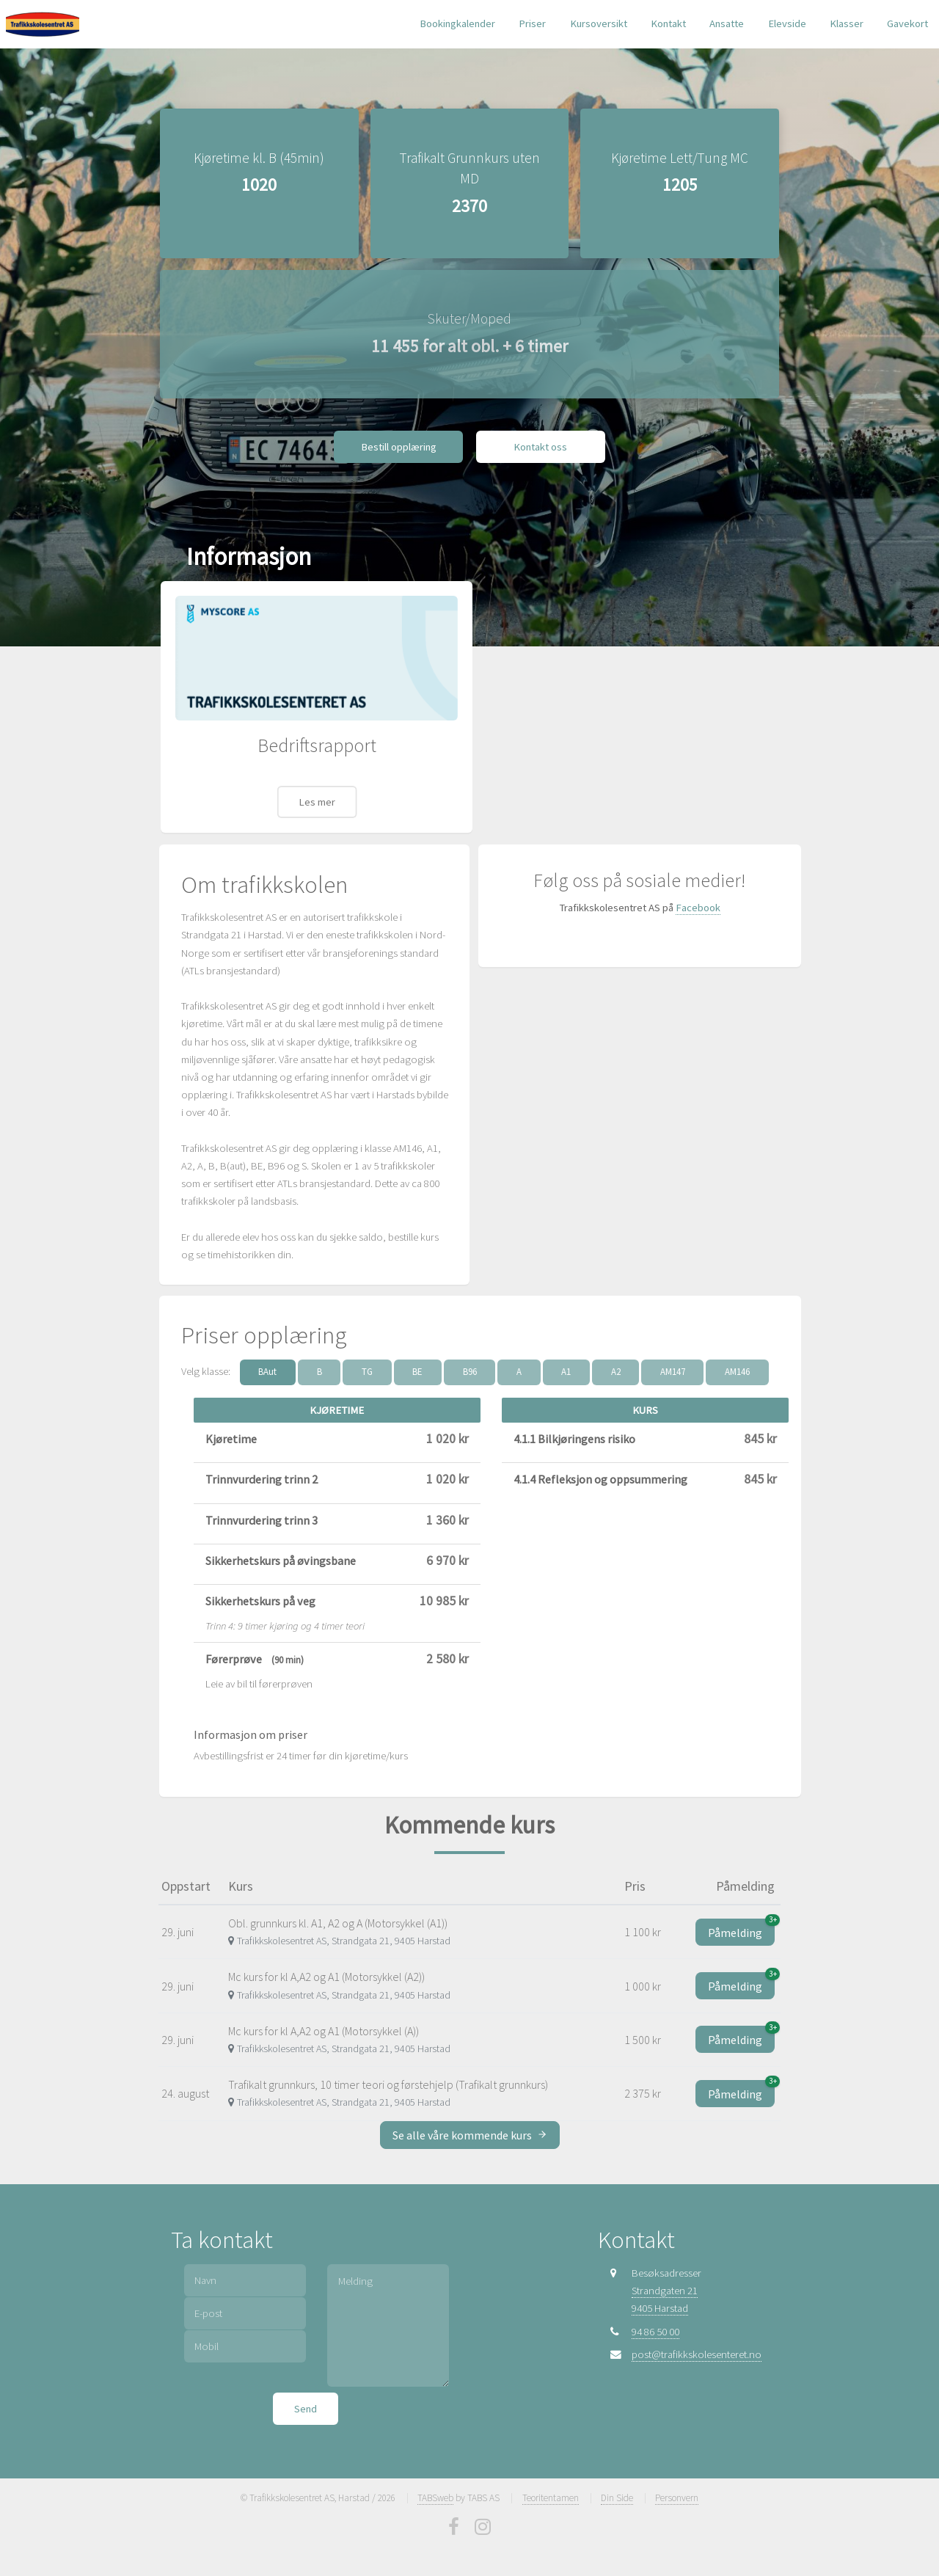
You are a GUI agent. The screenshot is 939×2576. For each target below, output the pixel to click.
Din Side (617, 2488)
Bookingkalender (457, 23)
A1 (566, 1362)
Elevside (787, 23)
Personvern (676, 2488)
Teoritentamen (550, 2488)
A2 (616, 1362)
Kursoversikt (598, 23)
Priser (532, 23)
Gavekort (907, 23)
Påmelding (741, 1919)
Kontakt (668, 23)
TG (367, 1362)
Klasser (846, 23)
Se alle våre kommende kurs (469, 2125)
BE (417, 1362)
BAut (267, 1362)
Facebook (698, 898)
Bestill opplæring (398, 437)
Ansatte (726, 23)
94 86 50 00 (655, 2322)
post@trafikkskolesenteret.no (696, 2344)
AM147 (672, 1362)
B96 (470, 1362)
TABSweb (435, 2488)
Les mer (317, 792)
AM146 (737, 1362)
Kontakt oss (540, 437)
